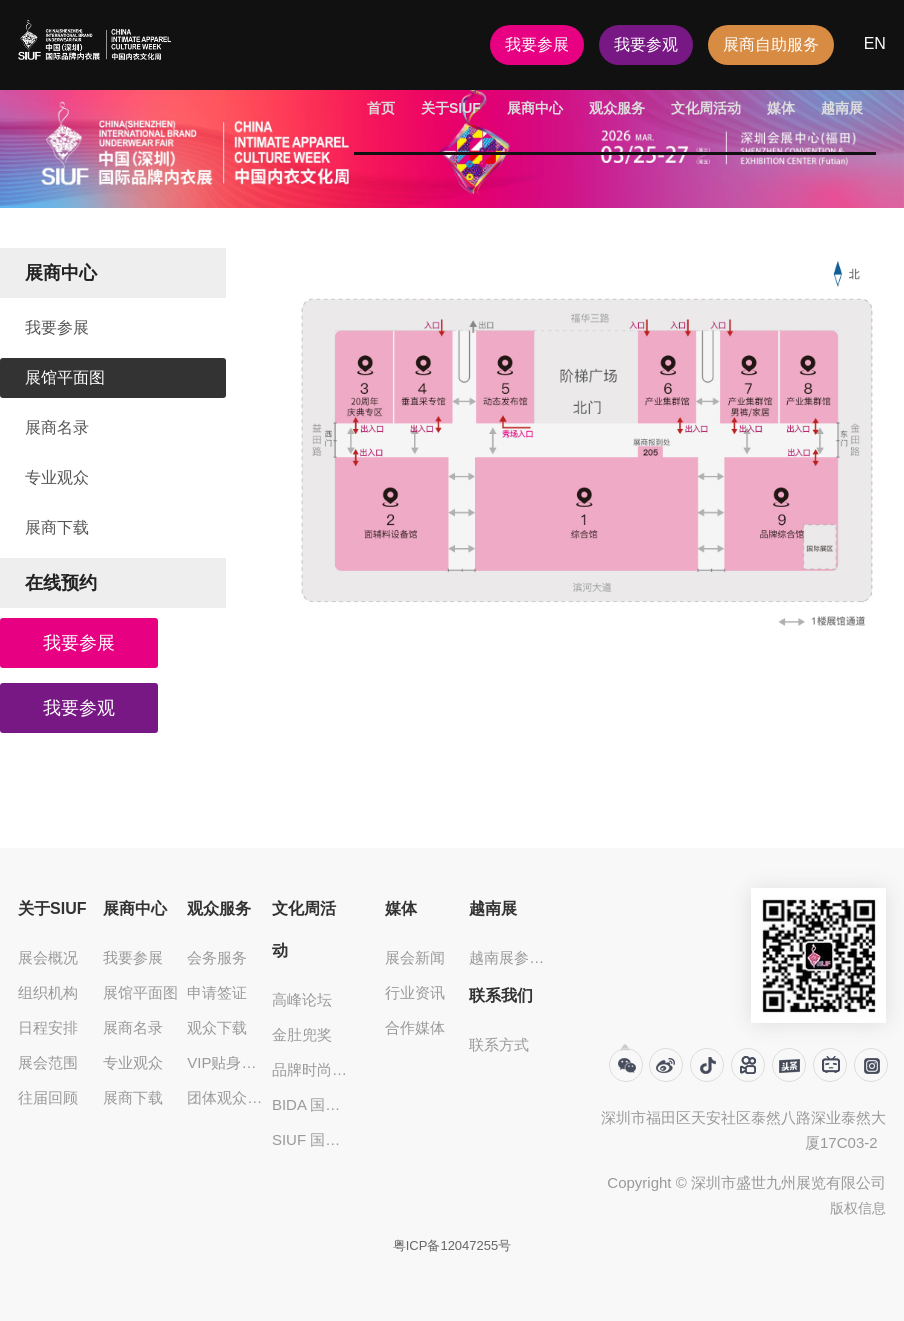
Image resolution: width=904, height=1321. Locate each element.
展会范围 (48, 1062)
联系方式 (499, 1044)
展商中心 (535, 108)
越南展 (842, 108)
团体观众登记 (226, 1097)
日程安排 (48, 1027)
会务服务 (217, 957)
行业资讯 (415, 992)
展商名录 (57, 427)
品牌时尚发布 (311, 1069)
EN (875, 43)
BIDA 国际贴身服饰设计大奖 (311, 1104)
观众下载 (217, 1027)
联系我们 (501, 995)
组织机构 (48, 992)
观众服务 (617, 108)
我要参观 (646, 44)
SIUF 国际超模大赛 (311, 1139)
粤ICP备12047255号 (452, 1245)
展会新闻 (415, 957)
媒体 (781, 108)
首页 (381, 108)
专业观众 (57, 477)
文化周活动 (706, 108)
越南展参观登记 (508, 957)
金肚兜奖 (302, 1034)
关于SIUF (451, 108)
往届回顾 (48, 1097)
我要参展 (537, 44)
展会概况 (48, 957)
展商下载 (57, 527)
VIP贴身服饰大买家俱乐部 (226, 1062)
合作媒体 (415, 1027)
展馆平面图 (65, 377)
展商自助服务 (771, 44)
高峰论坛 (302, 999)
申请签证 (217, 992)
